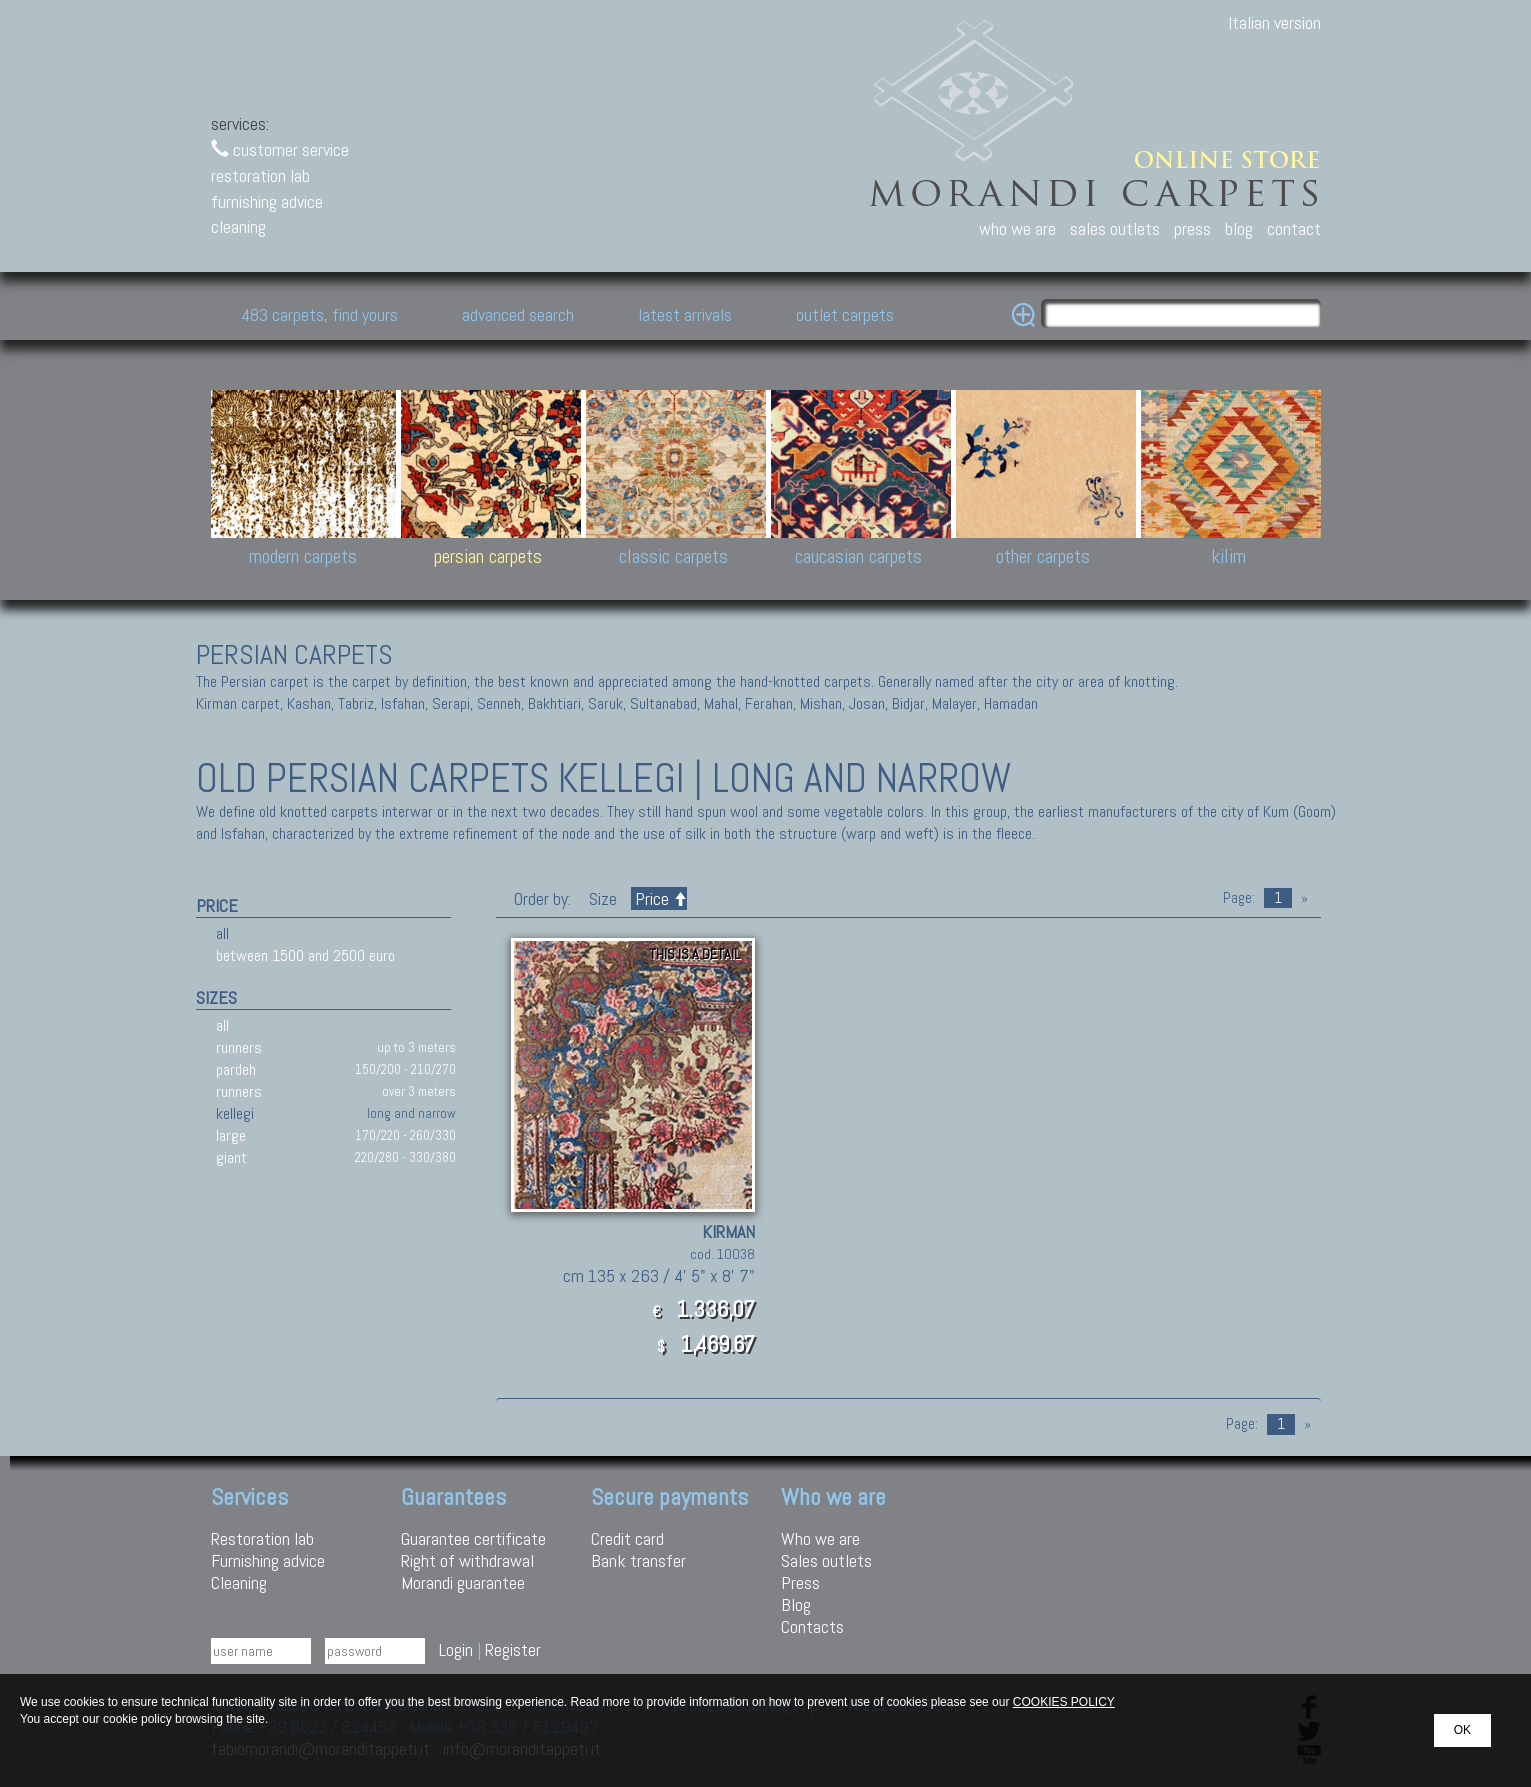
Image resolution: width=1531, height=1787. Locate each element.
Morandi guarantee (463, 1582)
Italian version (1274, 22)
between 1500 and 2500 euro (305, 955)
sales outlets (1115, 228)
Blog (796, 1604)
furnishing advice (267, 201)
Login (456, 1649)
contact (1294, 228)
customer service (280, 149)
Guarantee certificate (473, 1538)
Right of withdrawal (467, 1560)
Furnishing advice (268, 1560)
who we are (1017, 228)
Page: (1239, 898)
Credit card (627, 1538)
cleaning (238, 226)
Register (513, 1649)
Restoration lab (262, 1538)
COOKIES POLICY (1064, 1702)
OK (1462, 1730)
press (1192, 228)
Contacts (812, 1626)
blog (1239, 228)
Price (659, 898)
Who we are (820, 1538)
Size (603, 898)
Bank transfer (638, 1560)
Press (800, 1582)
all (222, 933)
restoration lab (260, 175)
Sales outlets (826, 1560)
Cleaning (239, 1582)
